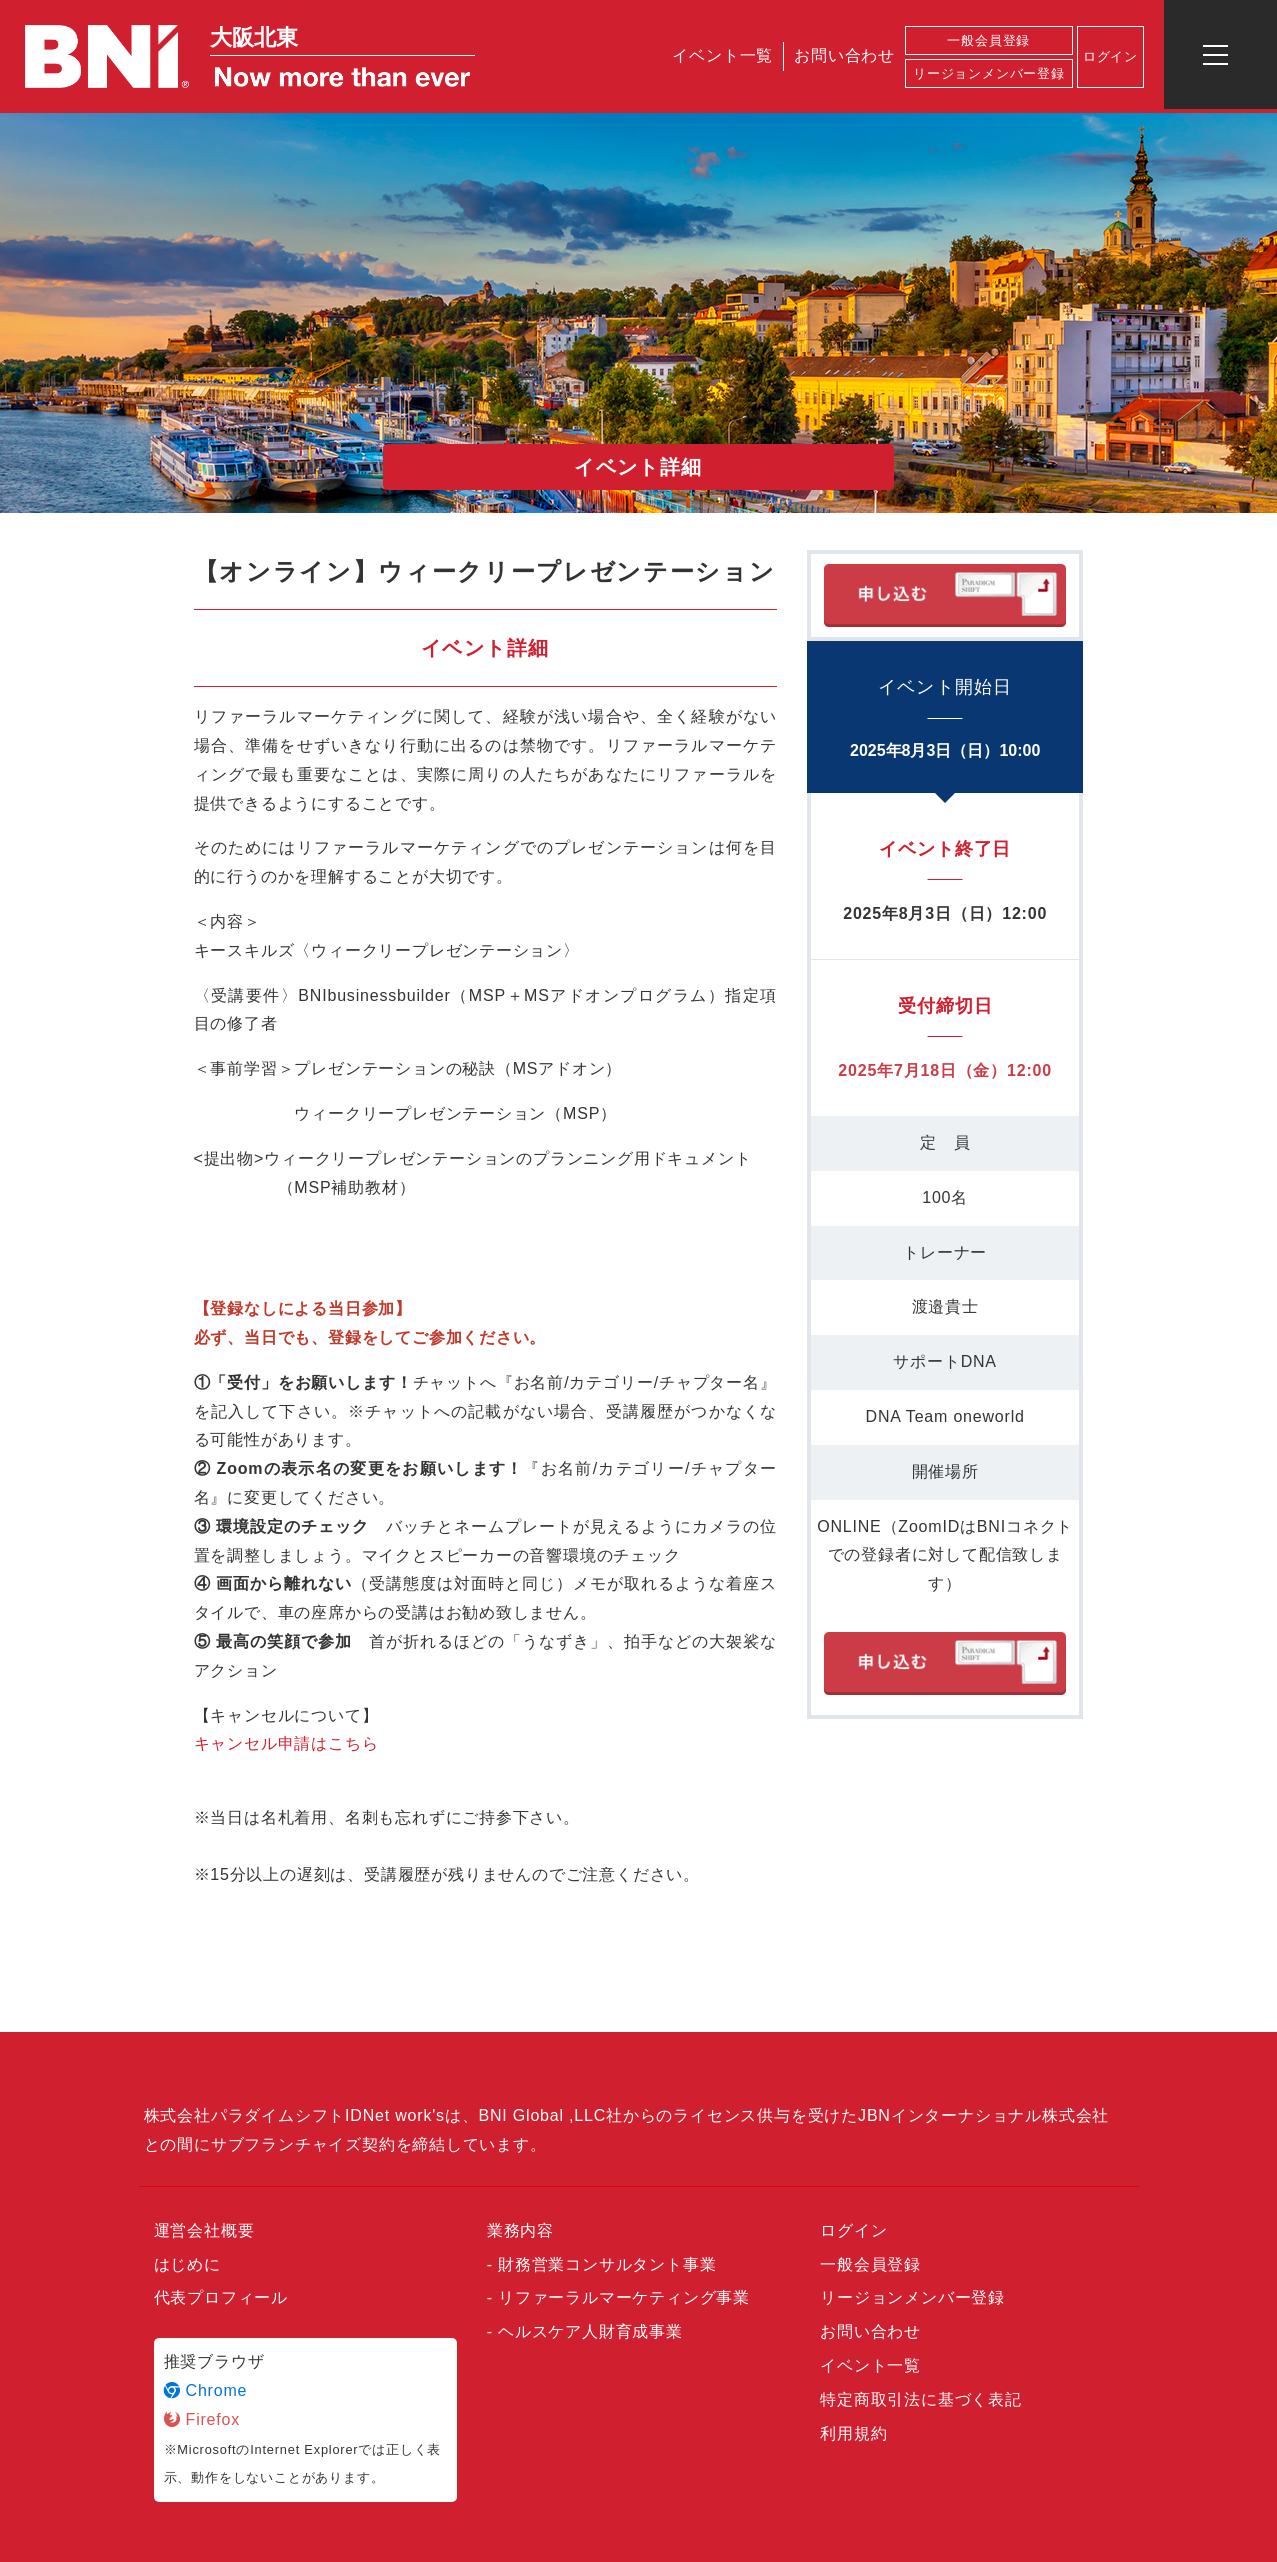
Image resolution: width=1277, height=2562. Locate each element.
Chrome (206, 2390)
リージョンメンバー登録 (989, 73)
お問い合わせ (844, 55)
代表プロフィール (221, 2297)
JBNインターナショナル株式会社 (983, 2115)
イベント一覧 (722, 55)
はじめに (187, 2264)
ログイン (1110, 56)
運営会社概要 (204, 2230)
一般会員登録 (988, 40)
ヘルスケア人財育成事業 (590, 2331)
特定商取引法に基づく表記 (921, 2399)
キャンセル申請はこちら (286, 1743)
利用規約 (853, 2433)
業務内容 (520, 2230)
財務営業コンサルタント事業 (607, 2264)
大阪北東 (254, 37)
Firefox (202, 2419)
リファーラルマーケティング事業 (624, 2297)
